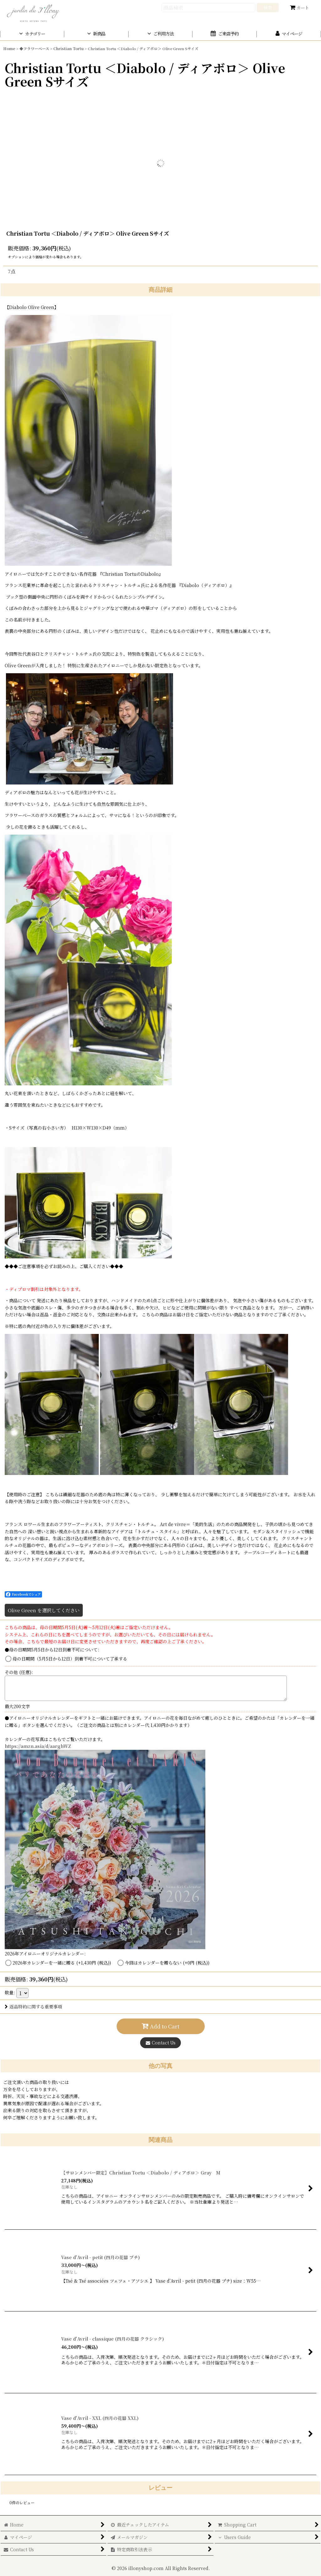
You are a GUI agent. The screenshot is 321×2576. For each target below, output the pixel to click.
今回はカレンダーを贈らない (167, 1963)
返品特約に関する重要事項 (33, 2006)
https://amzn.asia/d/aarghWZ (38, 1746)
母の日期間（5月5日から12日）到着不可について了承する (70, 1658)
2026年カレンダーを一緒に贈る (62, 1963)
